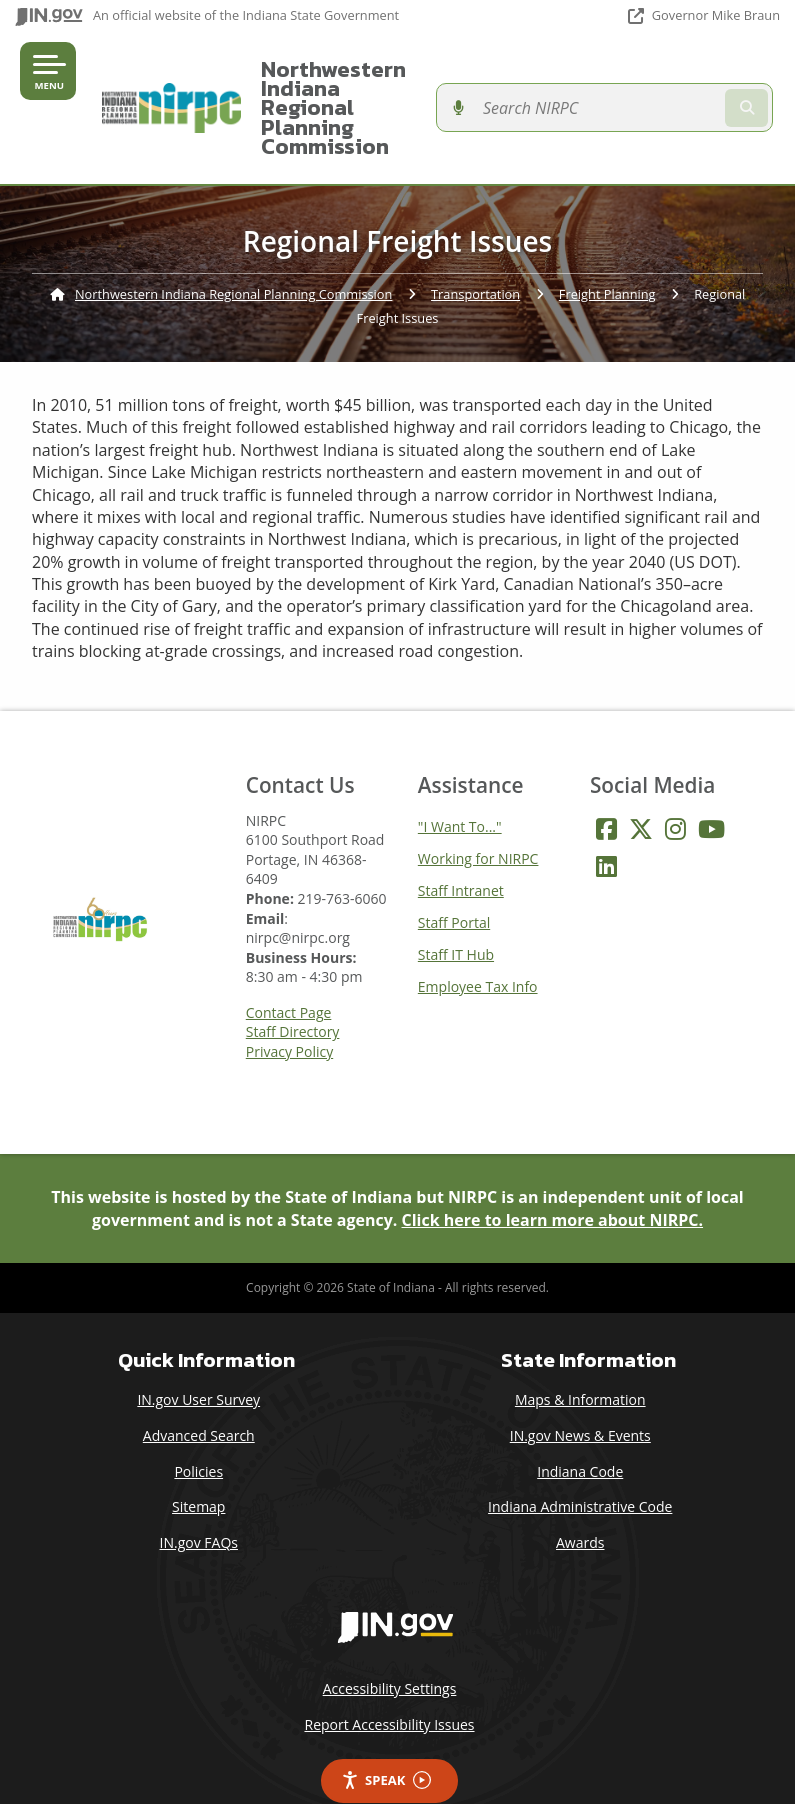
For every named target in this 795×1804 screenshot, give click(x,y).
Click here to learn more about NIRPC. (553, 1181)
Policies (198, 1432)
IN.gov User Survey (198, 1361)
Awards (580, 1503)
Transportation (475, 256)
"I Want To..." (460, 787)
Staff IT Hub (456, 915)
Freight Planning (607, 256)
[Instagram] (675, 790)
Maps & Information (580, 1361)
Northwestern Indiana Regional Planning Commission (361, 88)
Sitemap (198, 1468)
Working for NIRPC (478, 819)
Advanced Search (199, 1397)
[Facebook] (606, 790)
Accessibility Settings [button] (390, 1650)
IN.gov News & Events (580, 1397)
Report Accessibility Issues (389, 1686)
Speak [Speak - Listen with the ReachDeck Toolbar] (386, 1741)
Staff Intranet (461, 851)
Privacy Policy (289, 1014)
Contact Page (289, 975)
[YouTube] (711, 790)
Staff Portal (454, 883)
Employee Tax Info (478, 947)
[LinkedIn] (606, 828)
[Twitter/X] (641, 790)
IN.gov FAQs (199, 1503)
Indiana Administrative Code (580, 1468)
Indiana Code (580, 1432)
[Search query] (668, 88)
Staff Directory (293, 994)
